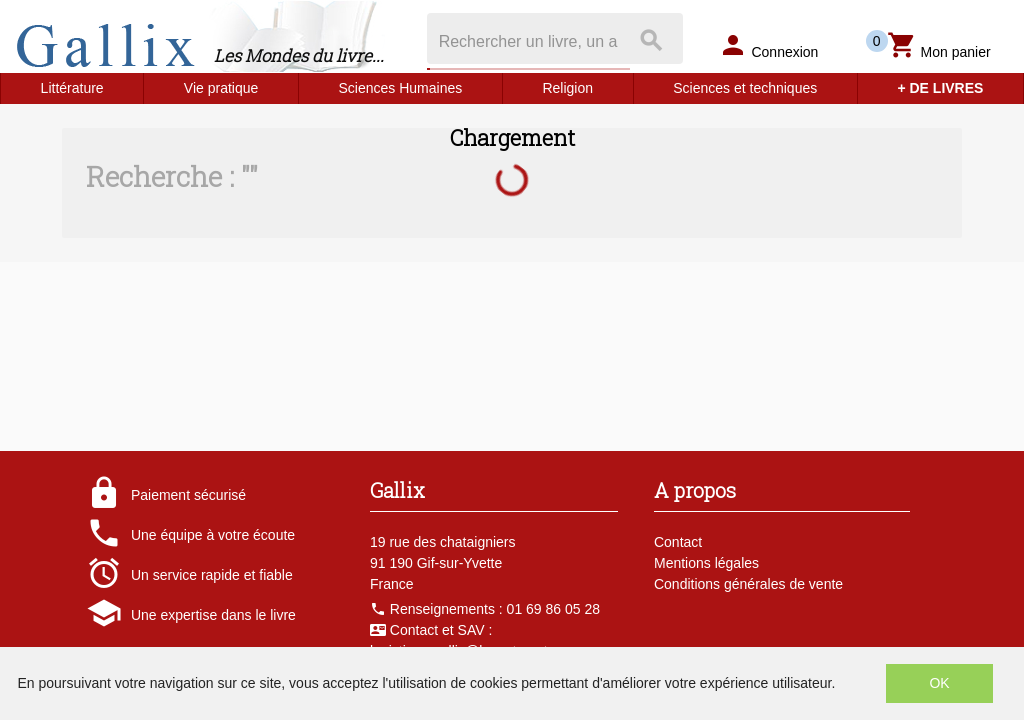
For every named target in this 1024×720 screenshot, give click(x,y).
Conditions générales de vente (748, 584)
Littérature (72, 88)
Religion (567, 88)
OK (939, 683)
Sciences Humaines (401, 88)
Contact (678, 542)
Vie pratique (221, 88)
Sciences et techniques (745, 88)
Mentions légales (706, 563)
